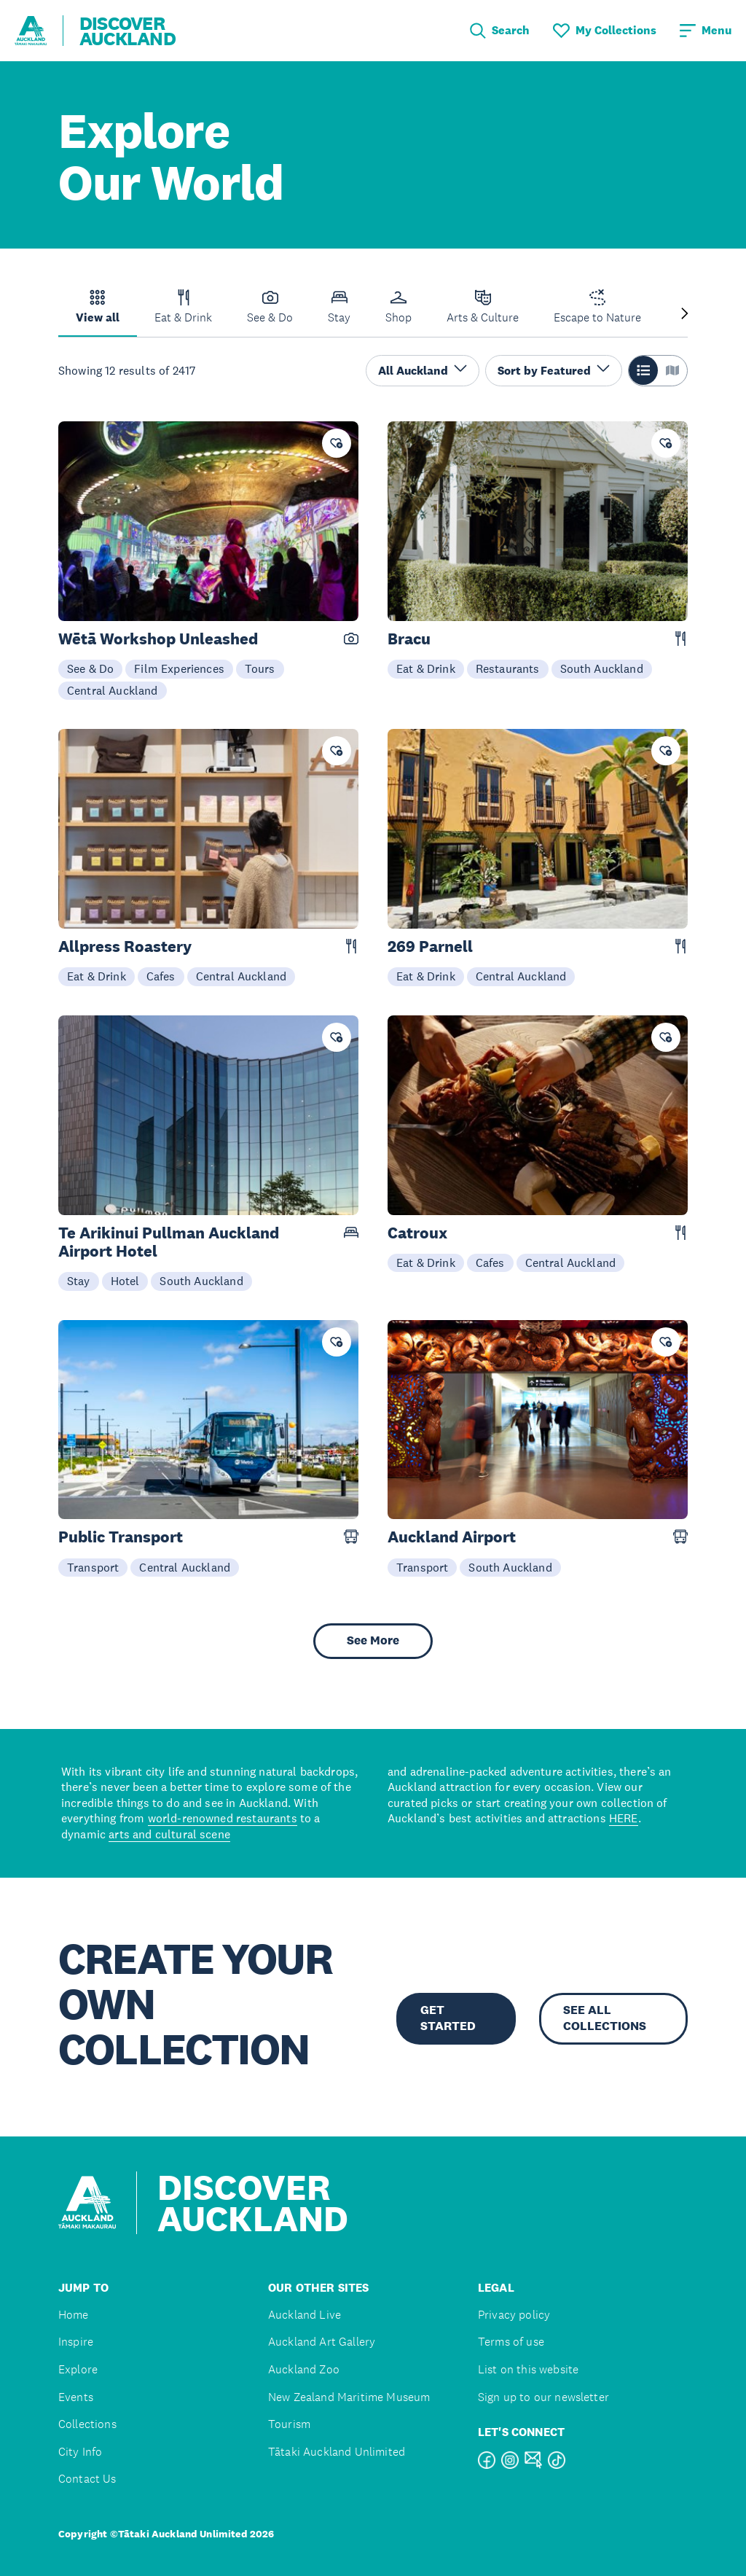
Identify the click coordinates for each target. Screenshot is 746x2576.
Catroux (417, 1233)
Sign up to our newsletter (543, 2397)
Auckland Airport (452, 1537)
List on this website (528, 2369)
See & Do (90, 668)
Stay (78, 1280)
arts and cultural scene (169, 1834)
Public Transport (120, 1537)
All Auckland (422, 370)
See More (373, 1640)
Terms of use (511, 2341)
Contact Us (87, 2478)
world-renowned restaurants (222, 1818)
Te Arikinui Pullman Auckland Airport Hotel (168, 1242)
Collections (87, 2424)
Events (75, 2397)
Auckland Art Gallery (321, 2341)
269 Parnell (430, 946)
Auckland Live (304, 2314)
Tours (260, 668)
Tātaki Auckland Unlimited (336, 2451)
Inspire (75, 2341)
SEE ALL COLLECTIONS (604, 2018)
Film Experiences (179, 668)
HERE (623, 1818)
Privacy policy (514, 2314)
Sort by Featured (554, 370)
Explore (78, 2369)
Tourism (289, 2424)
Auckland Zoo (303, 2369)
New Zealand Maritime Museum (349, 2397)
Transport (93, 1567)
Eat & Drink (425, 668)
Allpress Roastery (125, 946)
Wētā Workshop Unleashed (158, 639)
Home (73, 2314)
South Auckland (601, 668)
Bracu (409, 639)
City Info (80, 2451)
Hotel (125, 1280)
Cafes (161, 976)
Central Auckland (112, 690)
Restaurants (508, 668)
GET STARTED (448, 2018)
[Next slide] (684, 314)
